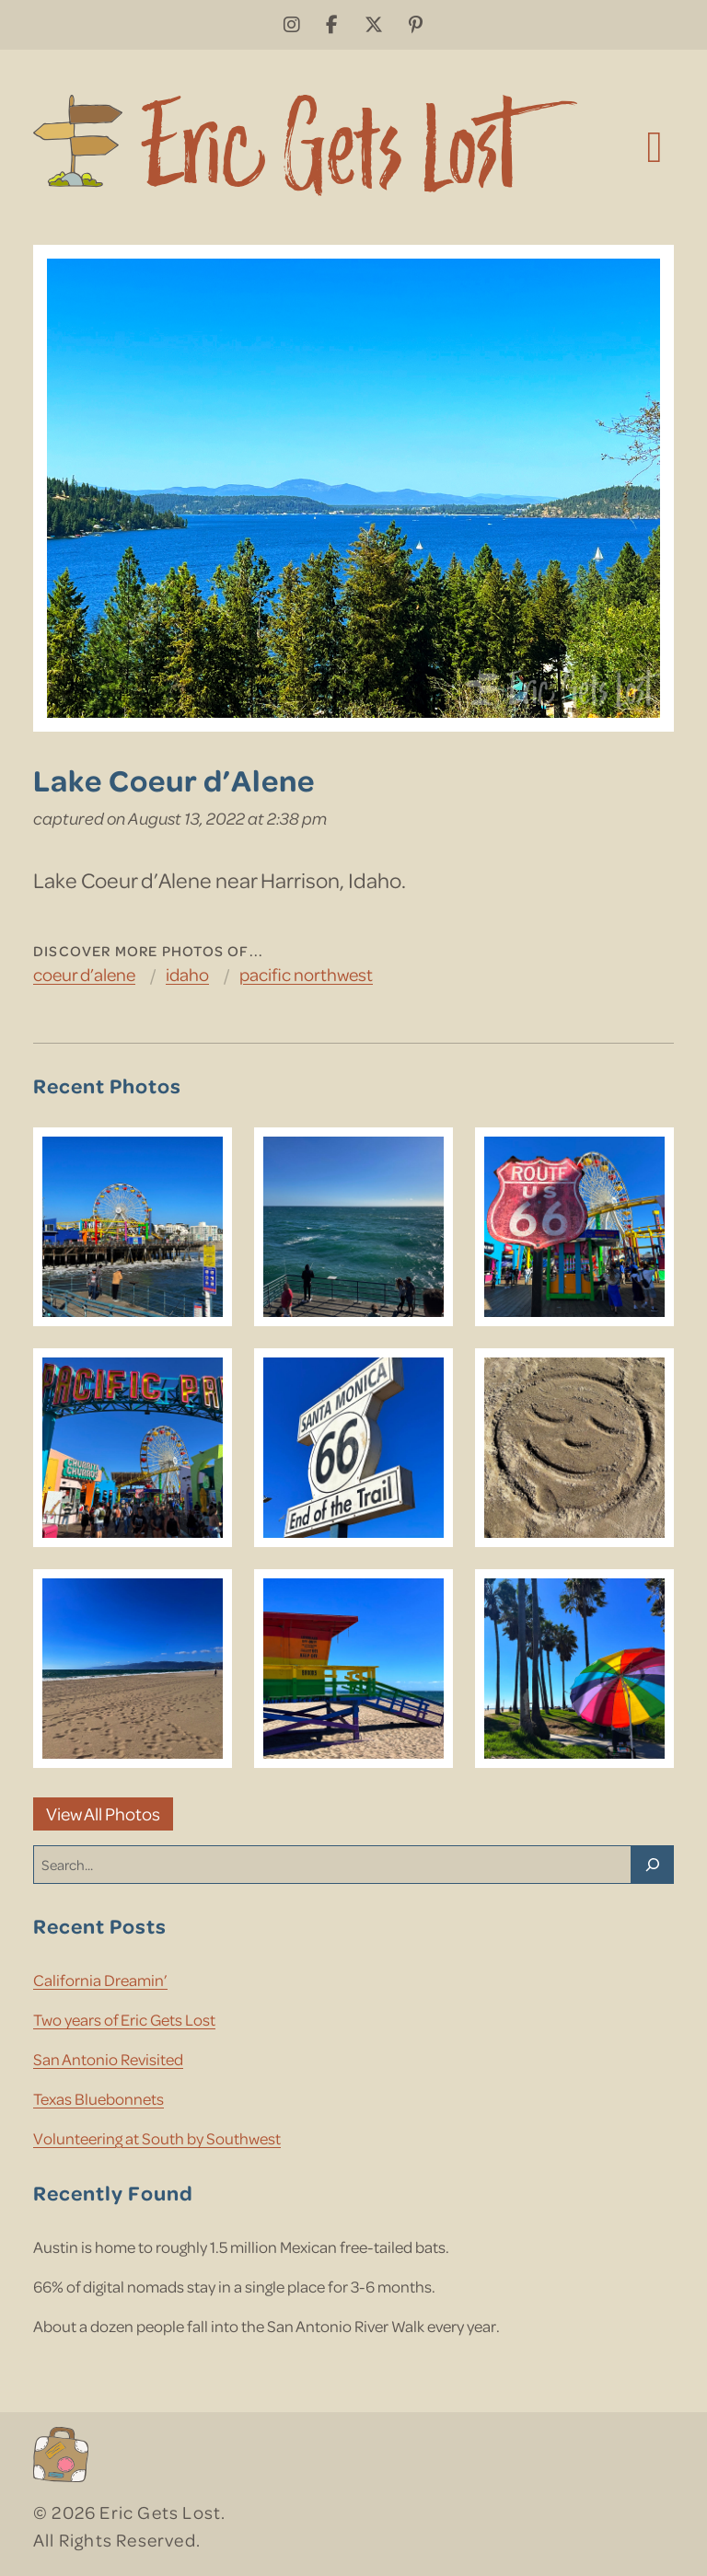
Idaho (187, 974)
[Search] (653, 1864)
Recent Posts (100, 1925)
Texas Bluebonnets (98, 2098)
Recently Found (113, 2192)
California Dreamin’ (100, 1980)
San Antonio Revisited (108, 2059)
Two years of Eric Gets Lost (124, 2019)
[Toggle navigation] (654, 145)
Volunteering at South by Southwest (157, 2138)
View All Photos (103, 1813)
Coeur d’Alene (84, 974)
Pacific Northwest (306, 974)
